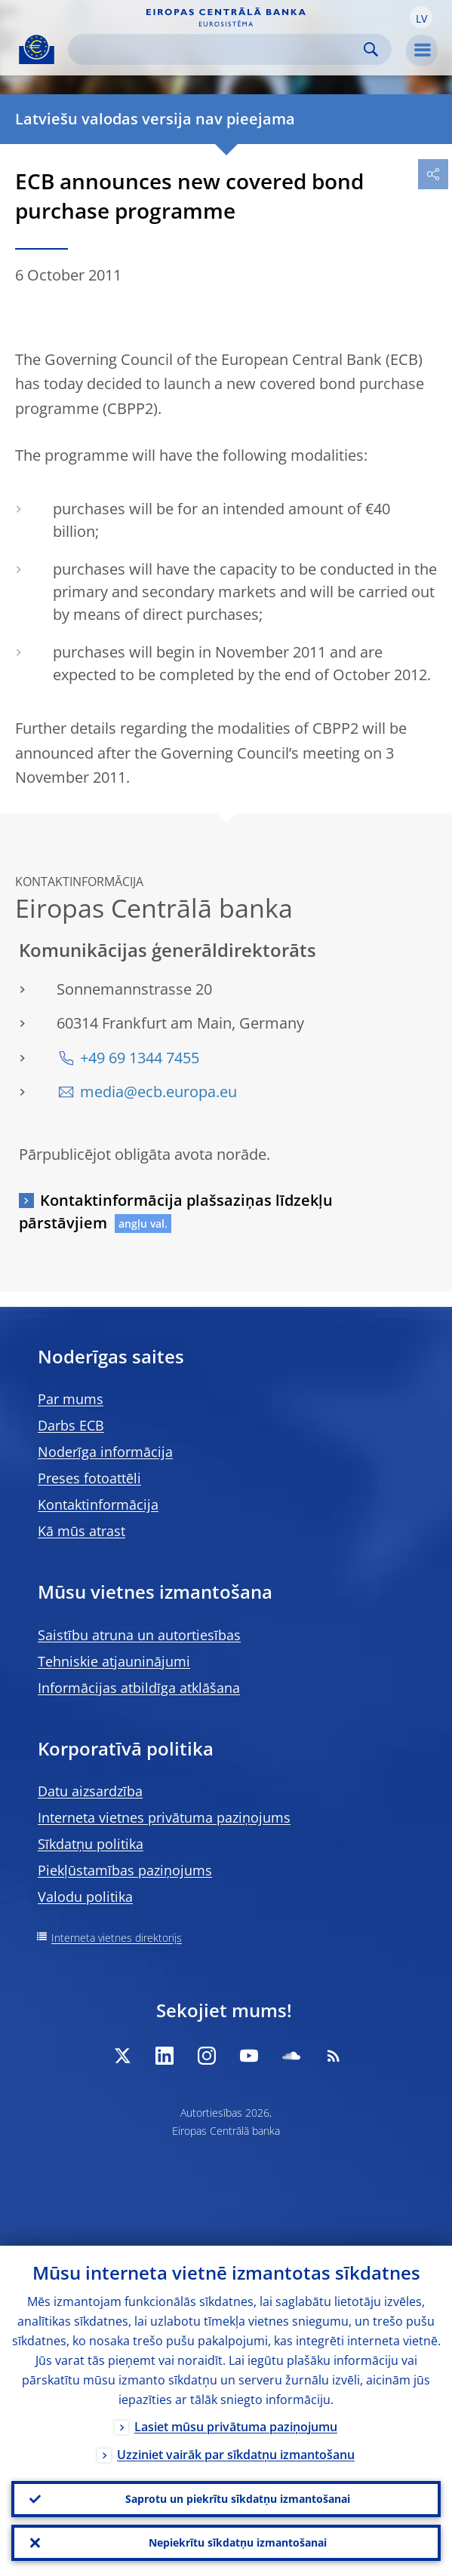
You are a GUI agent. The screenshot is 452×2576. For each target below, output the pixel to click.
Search (370, 49)
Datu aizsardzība (90, 1791)
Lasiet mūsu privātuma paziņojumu (235, 2426)
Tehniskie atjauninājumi (114, 1661)
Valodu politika (85, 1897)
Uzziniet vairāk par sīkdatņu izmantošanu (236, 2454)
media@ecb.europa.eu (158, 1091)
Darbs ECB (71, 1425)
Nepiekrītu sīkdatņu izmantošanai (238, 2542)
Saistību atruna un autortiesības (139, 1635)
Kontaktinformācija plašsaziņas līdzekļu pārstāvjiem (176, 1211)
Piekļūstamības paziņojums (125, 1870)
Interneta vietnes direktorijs (116, 1937)
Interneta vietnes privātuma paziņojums (164, 1817)
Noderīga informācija (105, 1452)
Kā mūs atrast (81, 1531)
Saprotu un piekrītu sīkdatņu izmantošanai (237, 2499)
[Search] (217, 49)
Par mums (70, 1399)
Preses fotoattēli (89, 1478)
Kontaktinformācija (98, 1504)
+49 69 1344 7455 (139, 1057)
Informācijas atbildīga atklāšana (139, 1688)
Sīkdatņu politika (90, 1844)
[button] (421, 17)
